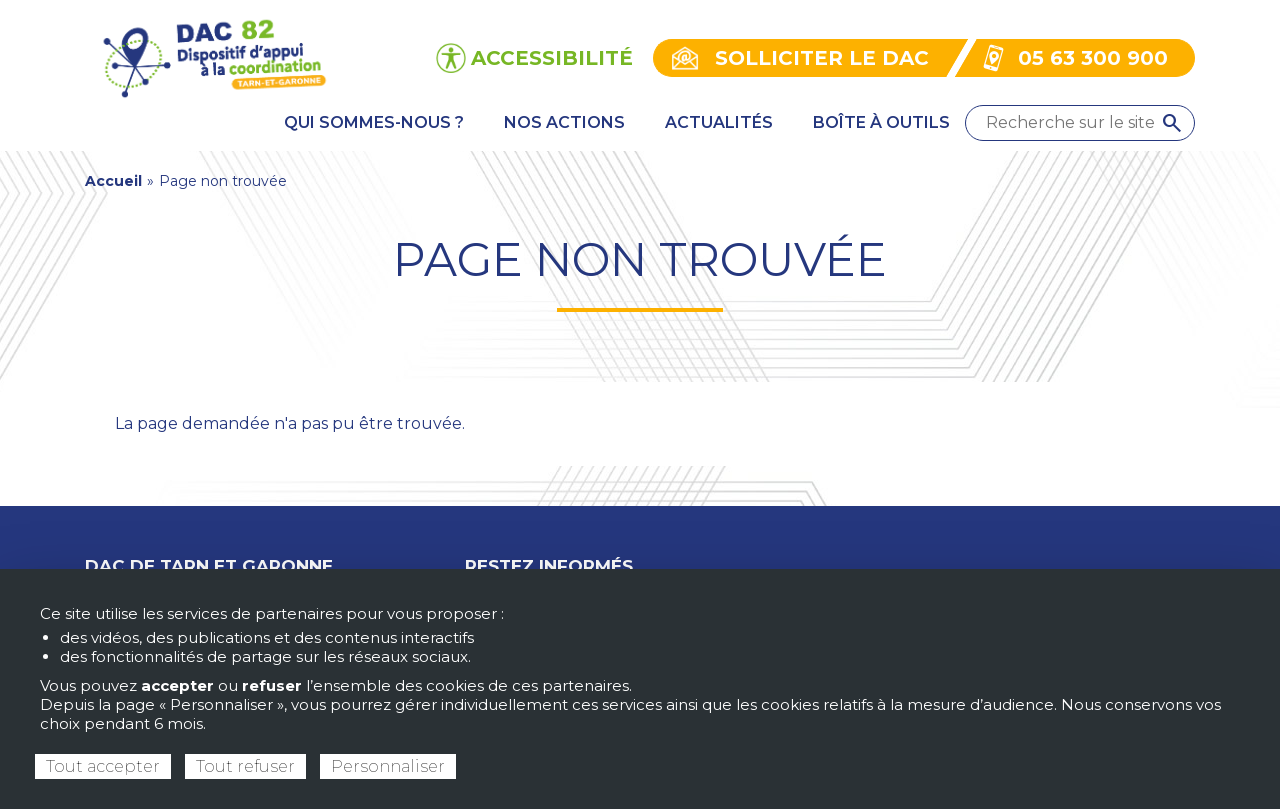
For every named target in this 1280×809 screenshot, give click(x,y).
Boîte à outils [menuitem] (881, 122)
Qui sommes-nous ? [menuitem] (374, 122)
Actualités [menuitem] (719, 122)
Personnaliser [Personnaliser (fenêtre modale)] (388, 766)
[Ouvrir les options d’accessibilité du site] (534, 58)
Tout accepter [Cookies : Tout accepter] (103, 766)
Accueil (113, 181)
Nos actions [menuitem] (564, 122)
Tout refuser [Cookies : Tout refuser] (245, 766)
